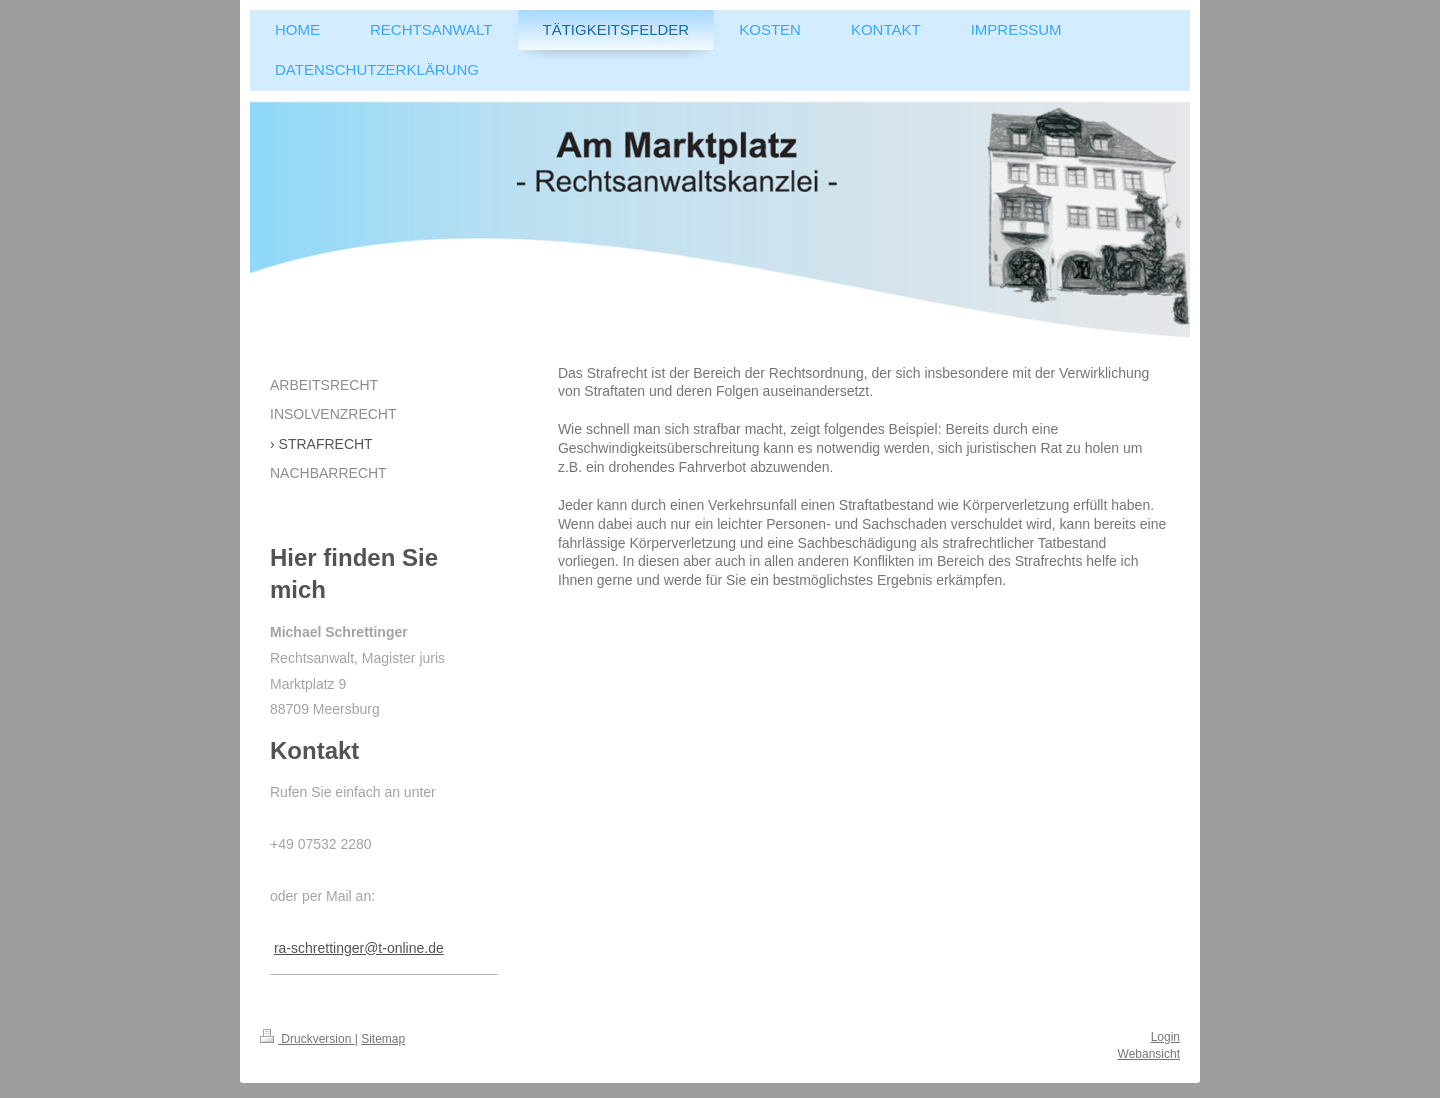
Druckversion (307, 1039)
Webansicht (1149, 1054)
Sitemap (383, 1039)
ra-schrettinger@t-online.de (359, 948)
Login (1165, 1037)
